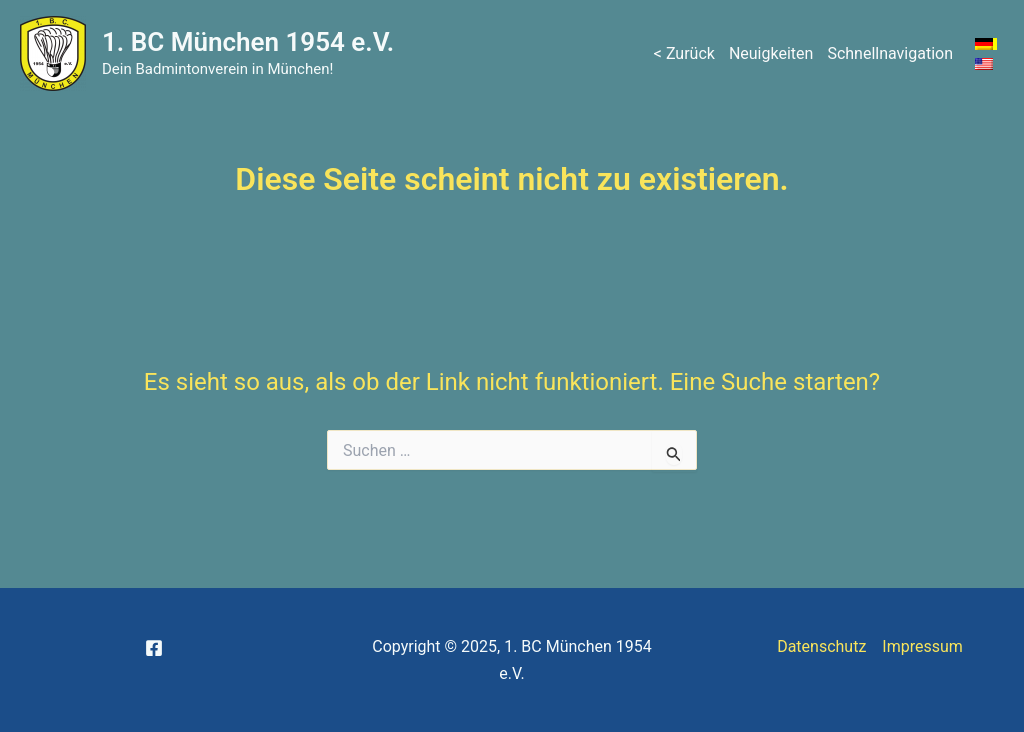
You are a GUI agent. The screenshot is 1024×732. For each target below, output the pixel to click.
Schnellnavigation (890, 53)
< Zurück (684, 53)
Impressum (922, 646)
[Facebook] (154, 648)
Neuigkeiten (771, 53)
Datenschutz (821, 646)
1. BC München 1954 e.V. (248, 42)
